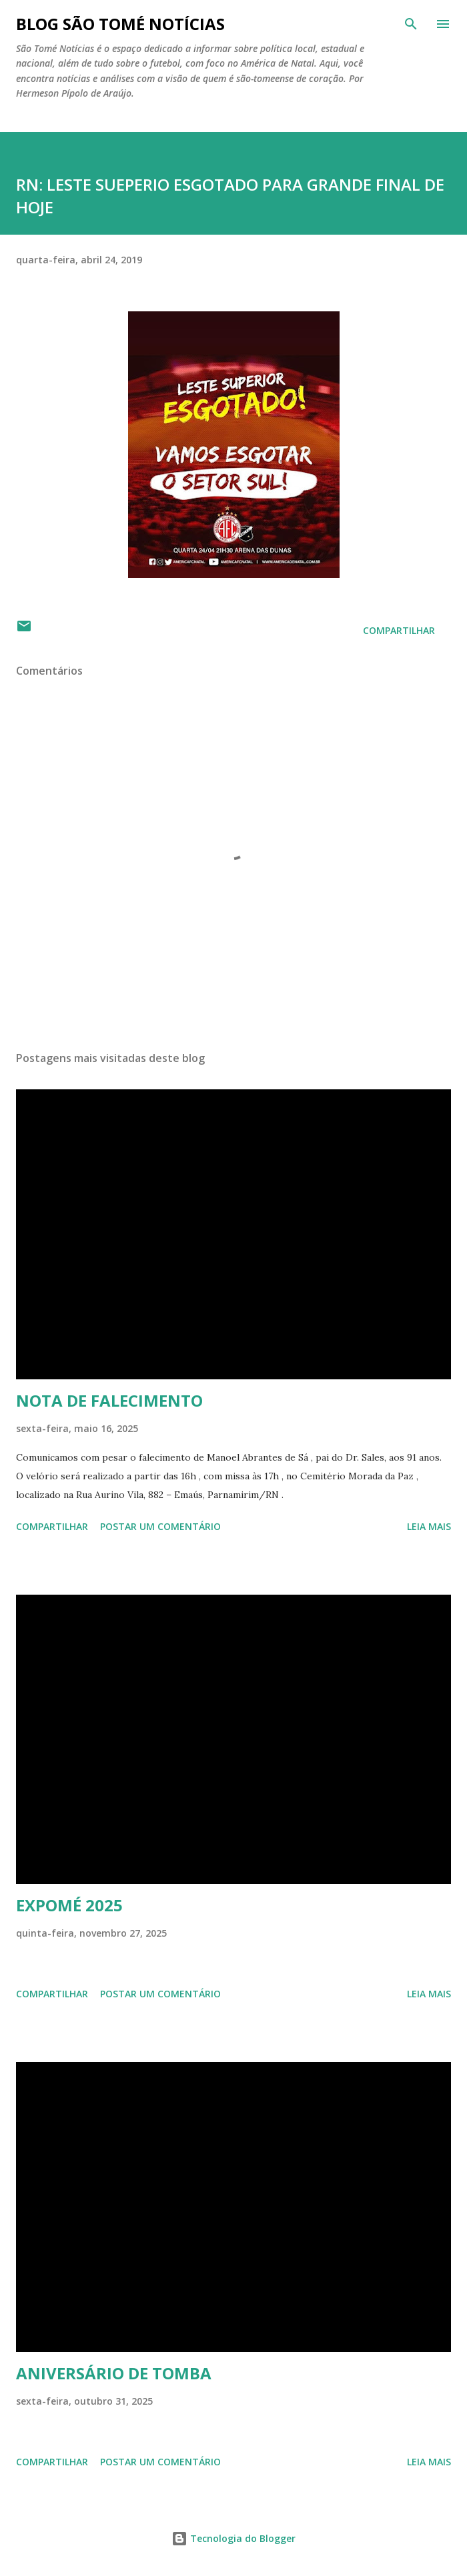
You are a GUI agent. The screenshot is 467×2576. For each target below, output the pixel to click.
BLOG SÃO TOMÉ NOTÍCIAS (120, 24)
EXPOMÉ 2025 (69, 1905)
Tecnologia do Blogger (233, 2538)
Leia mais (429, 1526)
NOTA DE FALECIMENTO (109, 1400)
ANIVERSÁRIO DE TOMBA (113, 2373)
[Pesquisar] (411, 24)
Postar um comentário (160, 1526)
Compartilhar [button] (399, 630)
